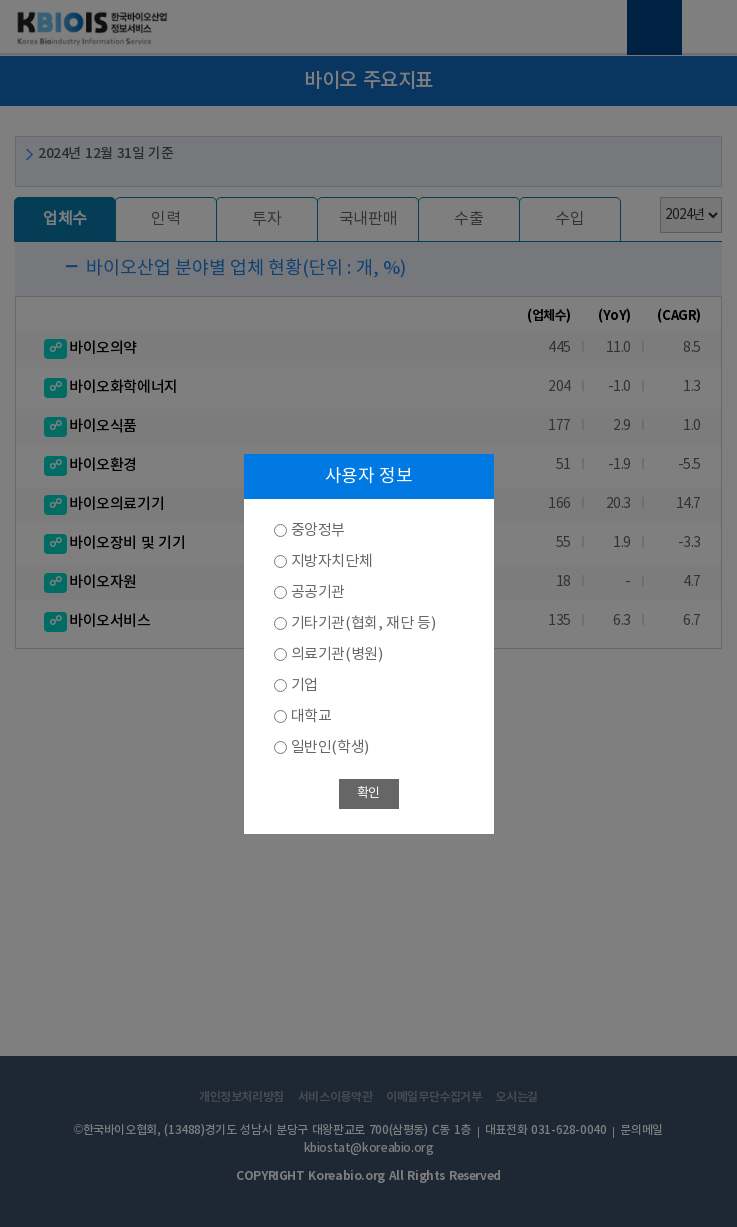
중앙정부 (318, 530)
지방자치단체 (332, 561)
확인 (368, 793)
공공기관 (318, 592)
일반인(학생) (330, 747)
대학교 (311, 716)
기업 (304, 685)
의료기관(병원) (337, 654)
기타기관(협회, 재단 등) (363, 623)
